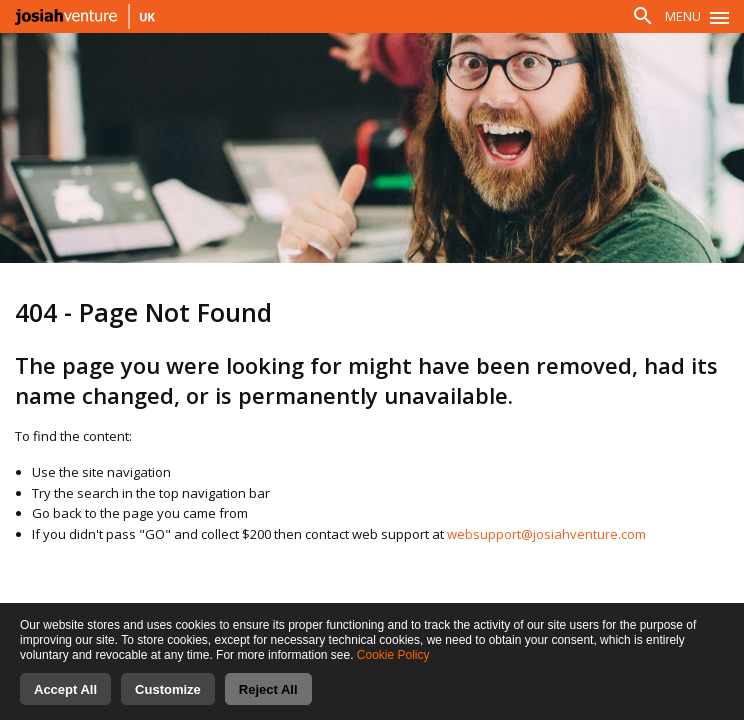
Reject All (268, 689)
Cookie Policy (393, 655)
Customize (168, 689)
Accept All (65, 689)
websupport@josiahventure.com (546, 534)
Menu (683, 16)
